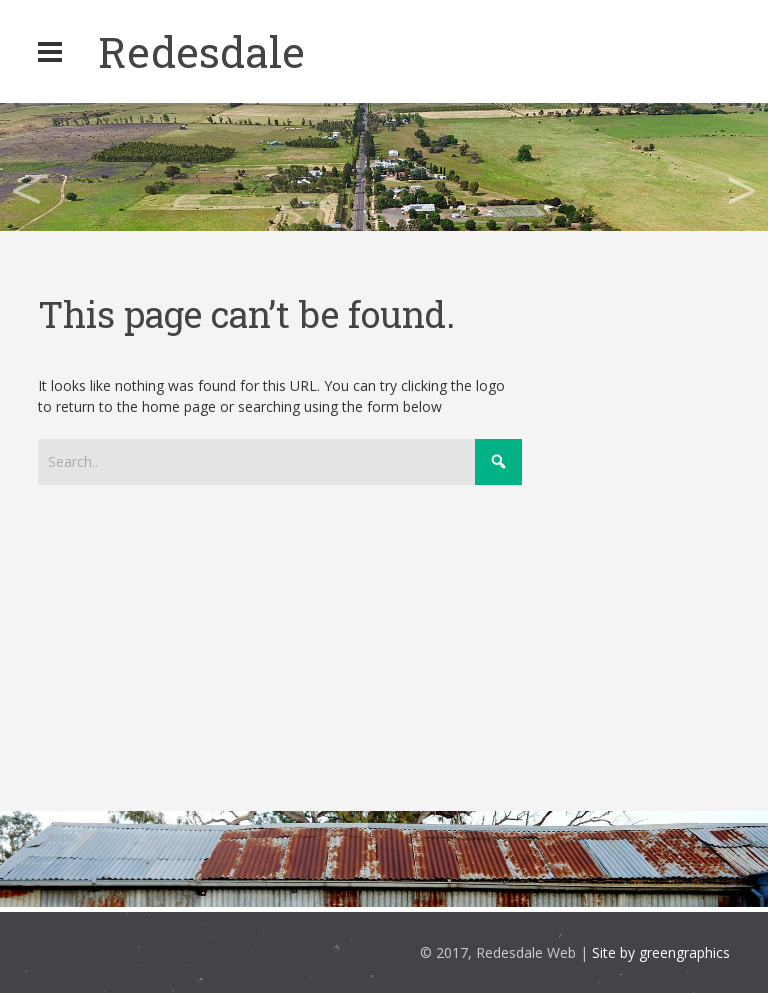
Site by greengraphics (661, 952)
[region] (384, 167)
